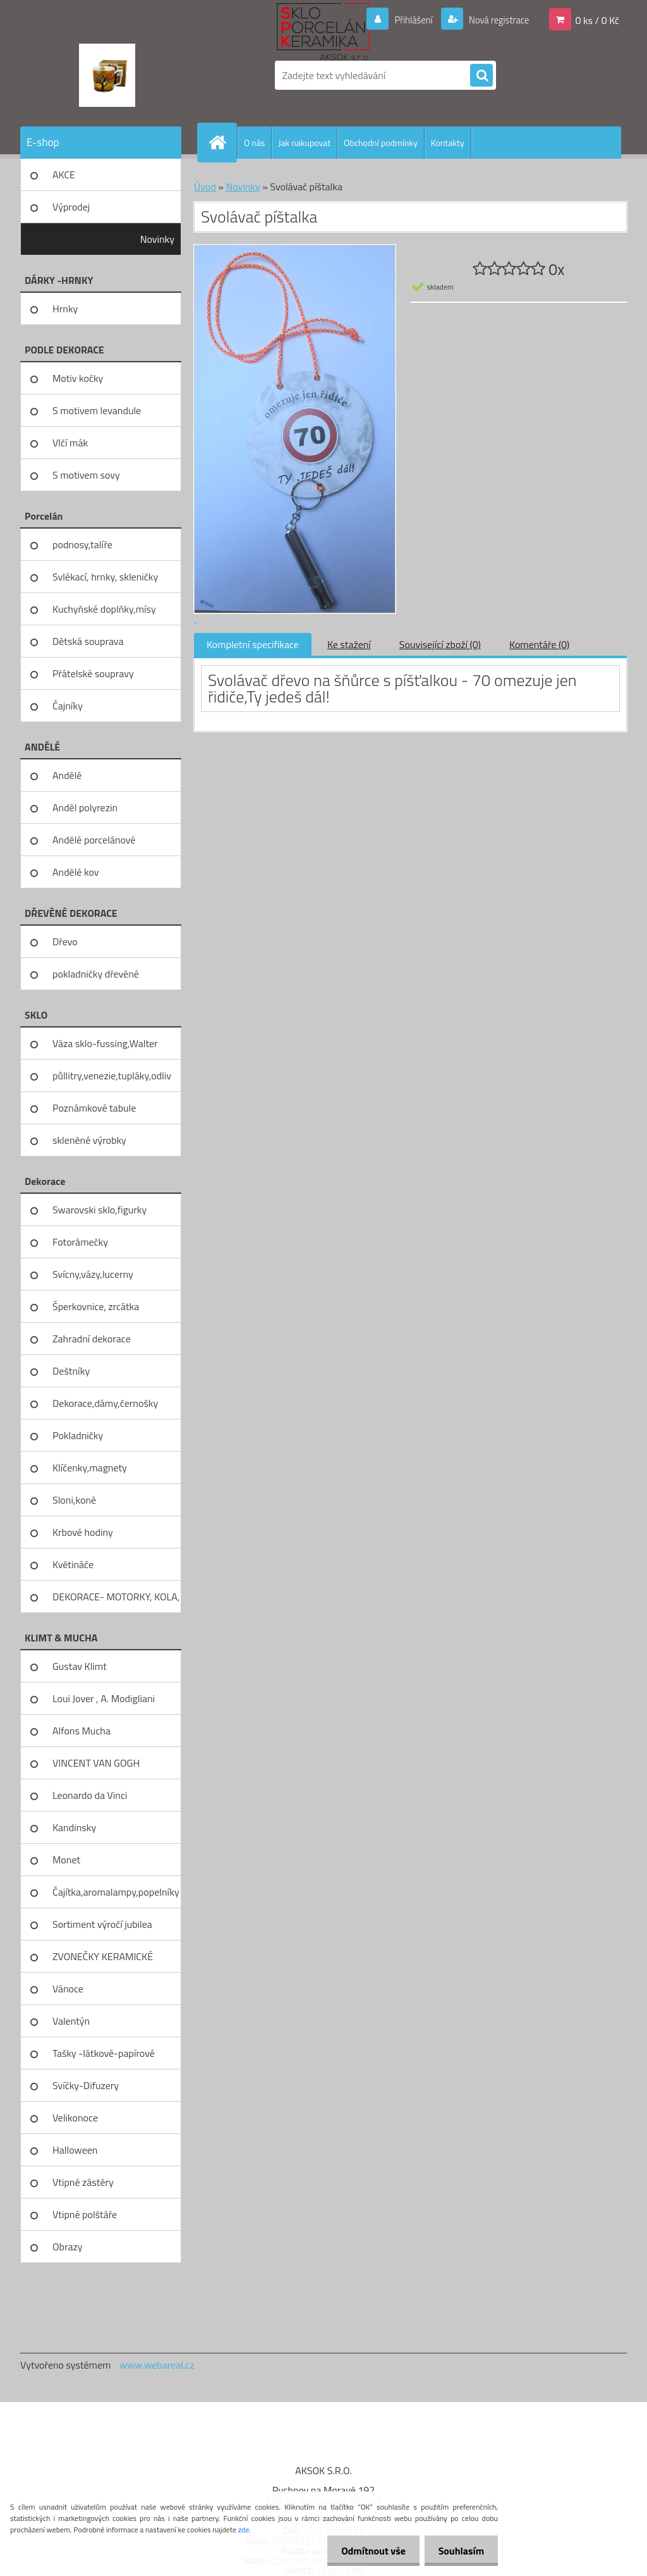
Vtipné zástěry (83, 2182)
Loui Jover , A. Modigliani (103, 1698)
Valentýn (71, 2020)
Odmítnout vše (368, 2550)
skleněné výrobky (89, 1140)
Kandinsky (74, 1827)
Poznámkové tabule (94, 1107)
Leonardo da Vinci (89, 1795)
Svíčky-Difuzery (85, 2085)
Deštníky (71, 1370)
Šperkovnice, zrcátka (95, 1306)
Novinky (157, 239)
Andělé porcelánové (93, 839)
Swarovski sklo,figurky (99, 1209)
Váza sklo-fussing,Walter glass (105, 1048)
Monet (66, 1859)
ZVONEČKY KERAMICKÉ (102, 1956)
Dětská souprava (87, 641)
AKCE (63, 174)
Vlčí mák (70, 442)
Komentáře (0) (539, 644)
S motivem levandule (96, 410)
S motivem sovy (86, 474)
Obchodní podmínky (381, 142)
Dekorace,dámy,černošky (105, 1403)
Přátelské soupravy (93, 673)
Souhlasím (459, 2550)
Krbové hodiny (82, 1532)
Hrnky (65, 308)
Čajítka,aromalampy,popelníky (115, 1891)
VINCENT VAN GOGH (96, 1762)
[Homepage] (222, 142)
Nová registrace (495, 19)
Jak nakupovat (304, 142)
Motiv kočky (77, 378)
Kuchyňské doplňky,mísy (104, 608)
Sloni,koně (74, 1499)
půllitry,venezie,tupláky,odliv (111, 1075)
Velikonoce (75, 2117)
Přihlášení (406, 19)
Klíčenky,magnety (89, 1467)
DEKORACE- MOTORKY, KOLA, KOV (115, 1601)
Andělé (67, 775)
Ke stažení (349, 644)
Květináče (73, 1564)
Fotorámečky (80, 1241)
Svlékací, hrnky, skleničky (105, 576)
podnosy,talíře (82, 544)
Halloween (74, 2149)
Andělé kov (75, 872)
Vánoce (67, 1988)
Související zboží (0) (440, 644)
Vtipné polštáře (84, 2214)
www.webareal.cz (157, 2364)
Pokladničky (77, 1435)
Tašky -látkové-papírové (103, 2053)
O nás (254, 142)
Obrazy (67, 2246)
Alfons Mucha (81, 1730)
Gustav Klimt (79, 1666)
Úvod (205, 186)
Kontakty (447, 142)
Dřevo (65, 941)
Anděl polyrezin (85, 807)
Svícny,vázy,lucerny (92, 1274)
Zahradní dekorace (91, 1338)
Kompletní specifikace (253, 644)
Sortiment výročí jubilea (102, 1924)
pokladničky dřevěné (95, 973)
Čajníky (67, 705)
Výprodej (71, 206)
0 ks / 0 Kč (597, 19)
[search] (481, 76)
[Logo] (107, 75)
